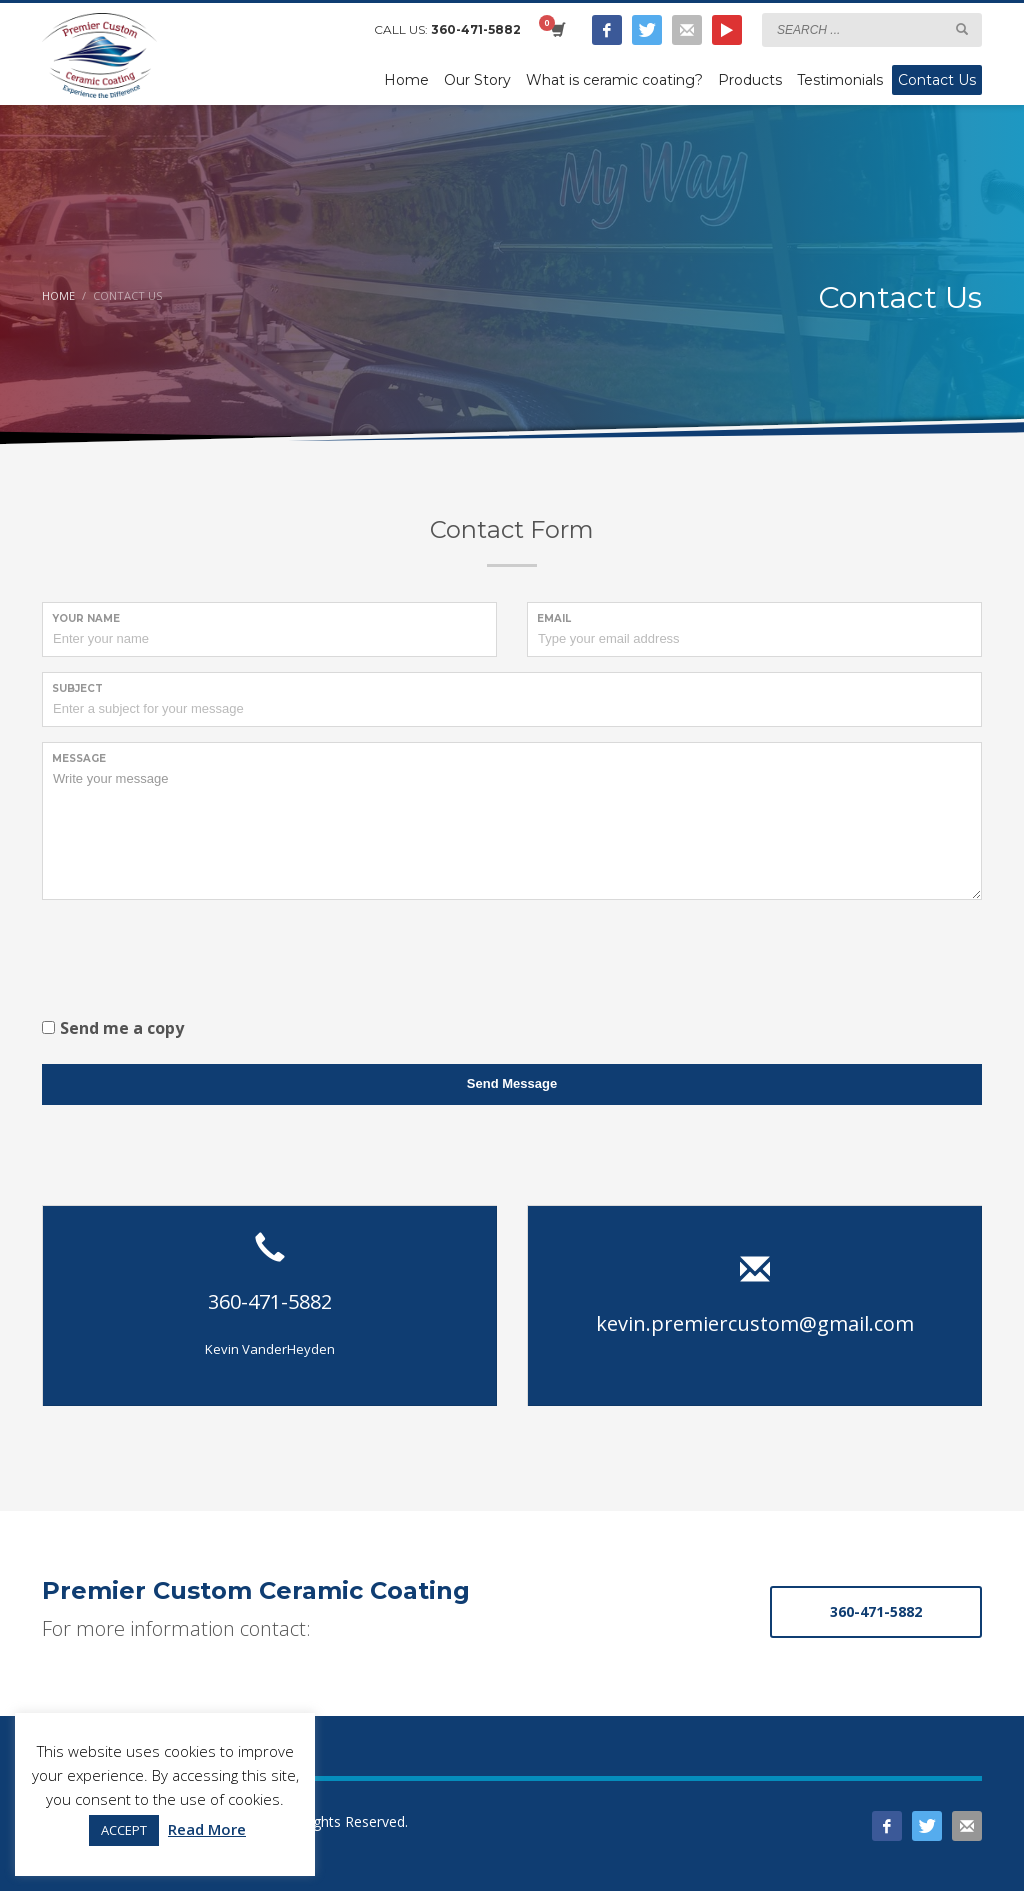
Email (554, 618)
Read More (207, 1829)
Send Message (512, 1083)
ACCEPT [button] (124, 1830)
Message (79, 758)
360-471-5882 (476, 29)
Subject (77, 688)
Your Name (86, 618)
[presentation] (194, 954)
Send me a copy (122, 1028)
